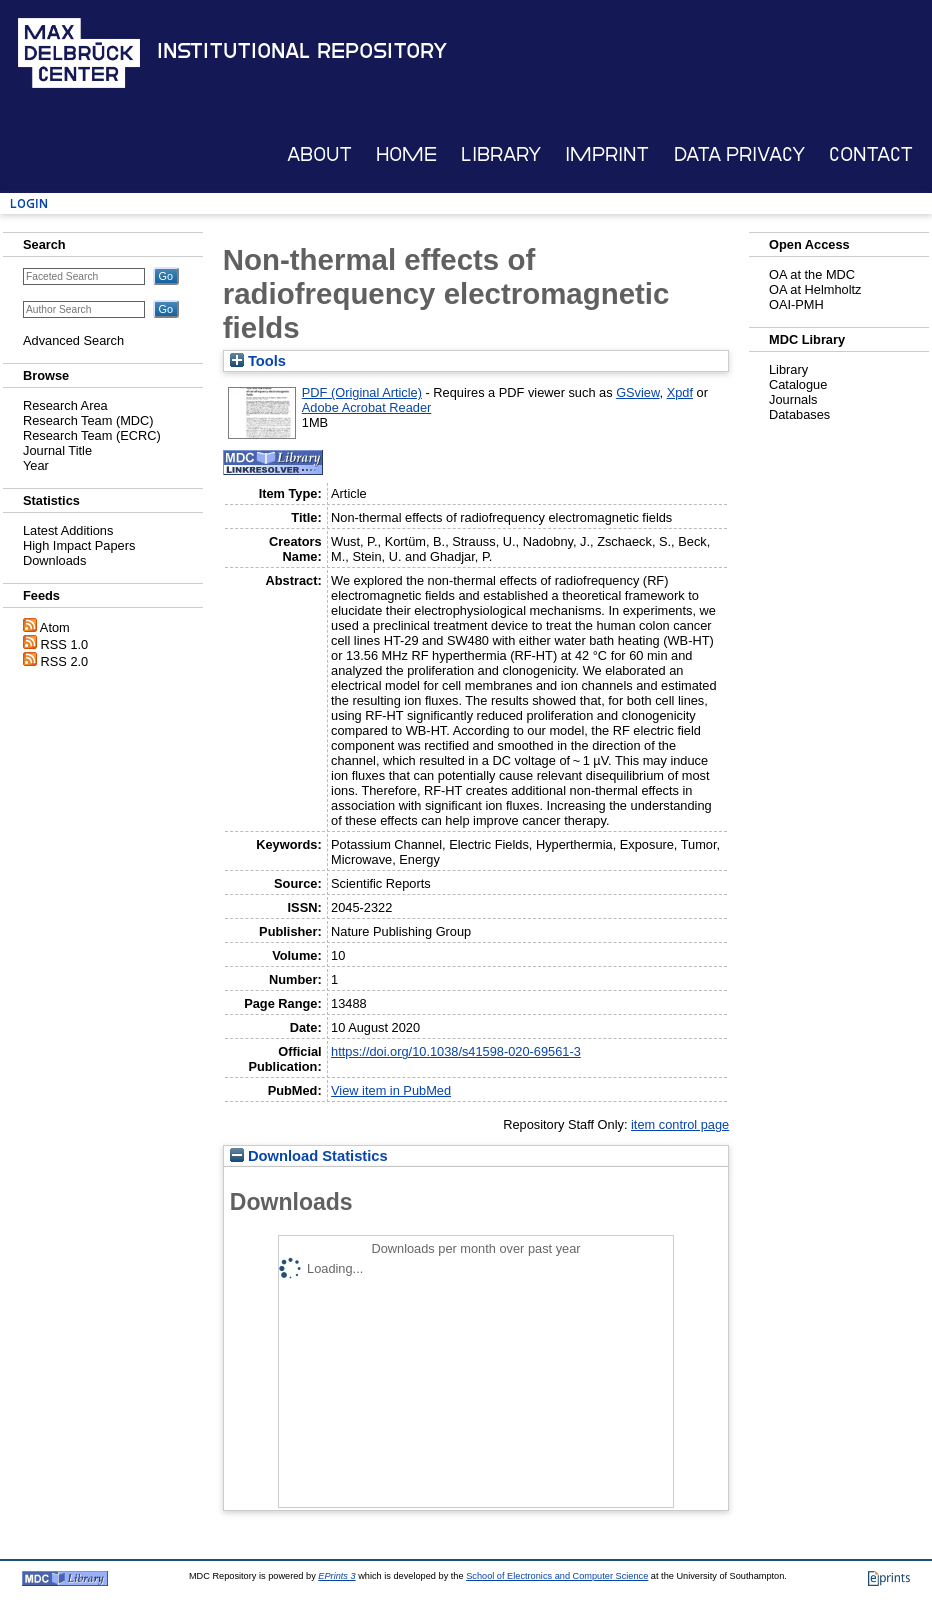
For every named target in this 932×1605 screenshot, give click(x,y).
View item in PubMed (391, 1090)
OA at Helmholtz (815, 289)
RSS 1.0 (65, 644)
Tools (258, 361)
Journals (793, 399)
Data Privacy (739, 154)
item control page (680, 1124)
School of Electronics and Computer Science (557, 1576)
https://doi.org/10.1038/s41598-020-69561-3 (456, 1051)
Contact (871, 154)
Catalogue (798, 384)
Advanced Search (73, 340)
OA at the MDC (812, 274)
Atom (55, 627)
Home (406, 154)
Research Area (65, 405)
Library (501, 154)
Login (29, 203)
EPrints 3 (336, 1576)
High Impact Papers (79, 545)
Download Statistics (309, 1156)
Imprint (607, 154)
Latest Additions (68, 530)
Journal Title (57, 450)
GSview (637, 392)
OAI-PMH (796, 304)
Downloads (54, 560)
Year (36, 465)
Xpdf (680, 392)
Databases (799, 414)
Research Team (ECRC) (92, 435)
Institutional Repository (302, 51)
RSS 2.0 (65, 661)
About (319, 154)
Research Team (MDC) (88, 420)
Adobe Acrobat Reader (366, 407)
